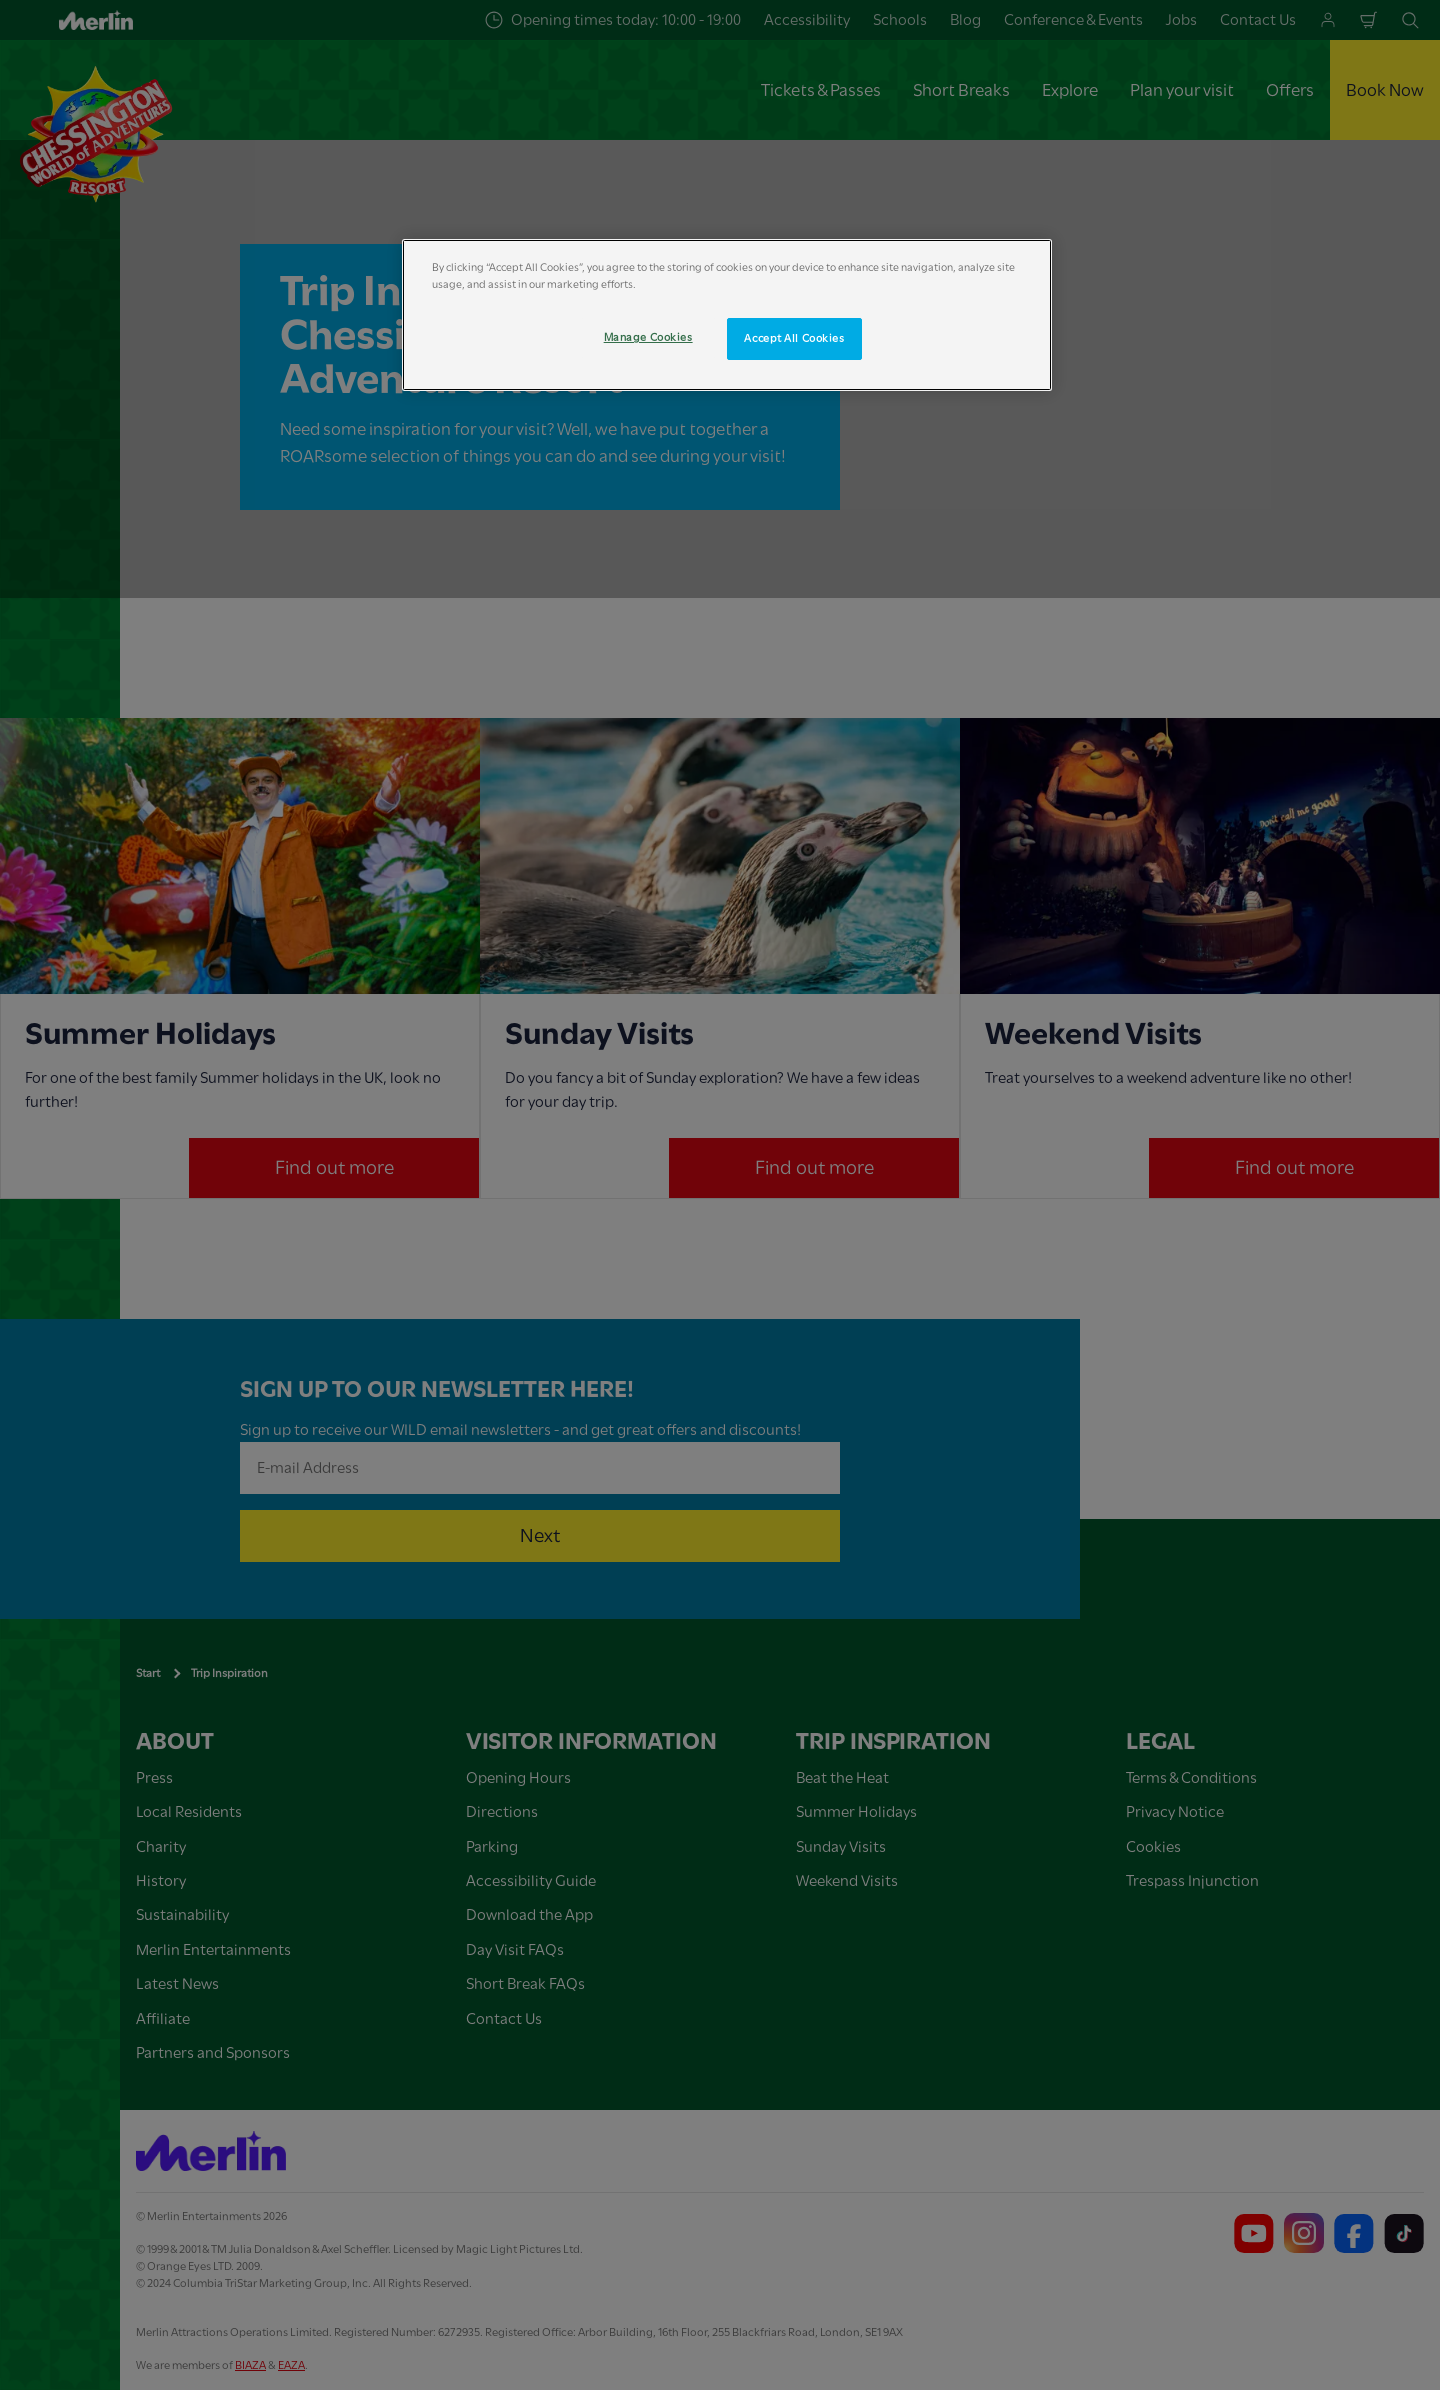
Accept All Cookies (794, 338)
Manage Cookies (648, 337)
